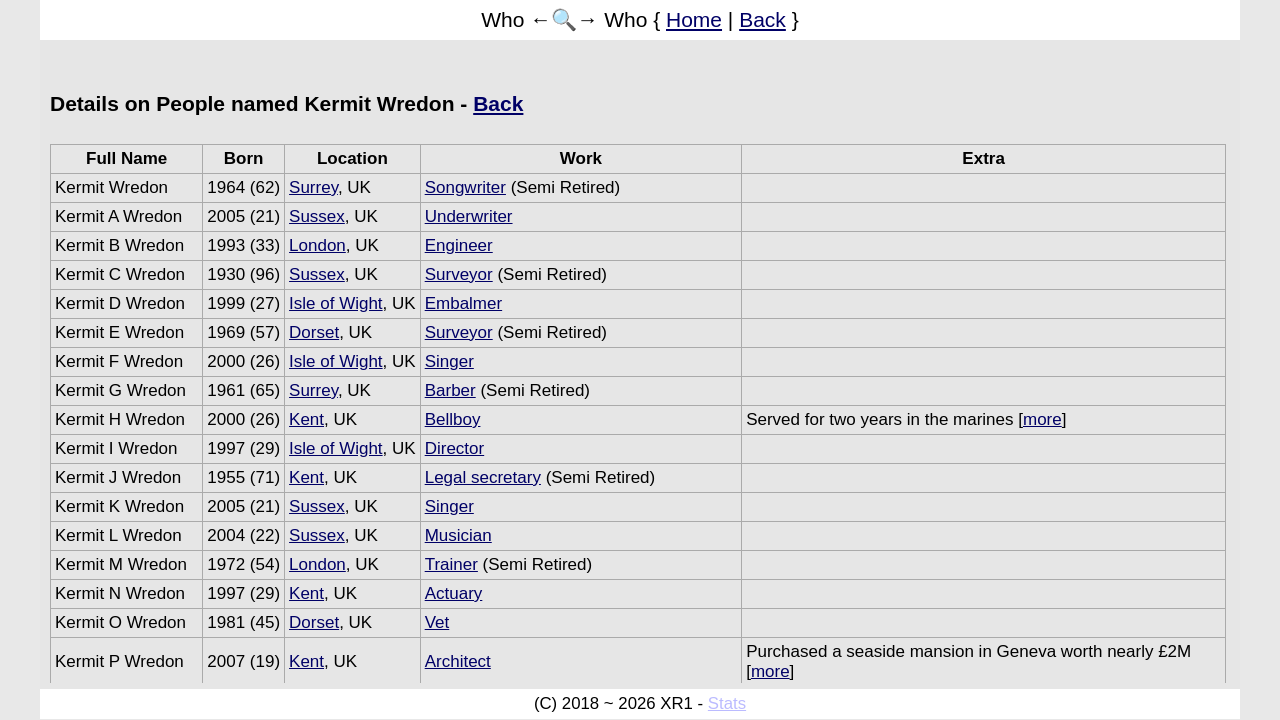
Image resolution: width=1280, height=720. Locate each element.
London (317, 245)
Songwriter (465, 187)
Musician (458, 535)
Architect (458, 661)
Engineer (459, 245)
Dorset (314, 332)
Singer (449, 361)
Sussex (317, 216)
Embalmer (463, 303)
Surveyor (459, 274)
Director (455, 448)
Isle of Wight (336, 303)
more (1042, 419)
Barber (450, 390)
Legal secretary (483, 477)
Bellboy (453, 419)
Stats (727, 703)
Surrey (313, 187)
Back (762, 19)
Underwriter (469, 216)
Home (694, 19)
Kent (306, 419)
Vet (437, 622)
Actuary (454, 593)
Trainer (451, 564)
